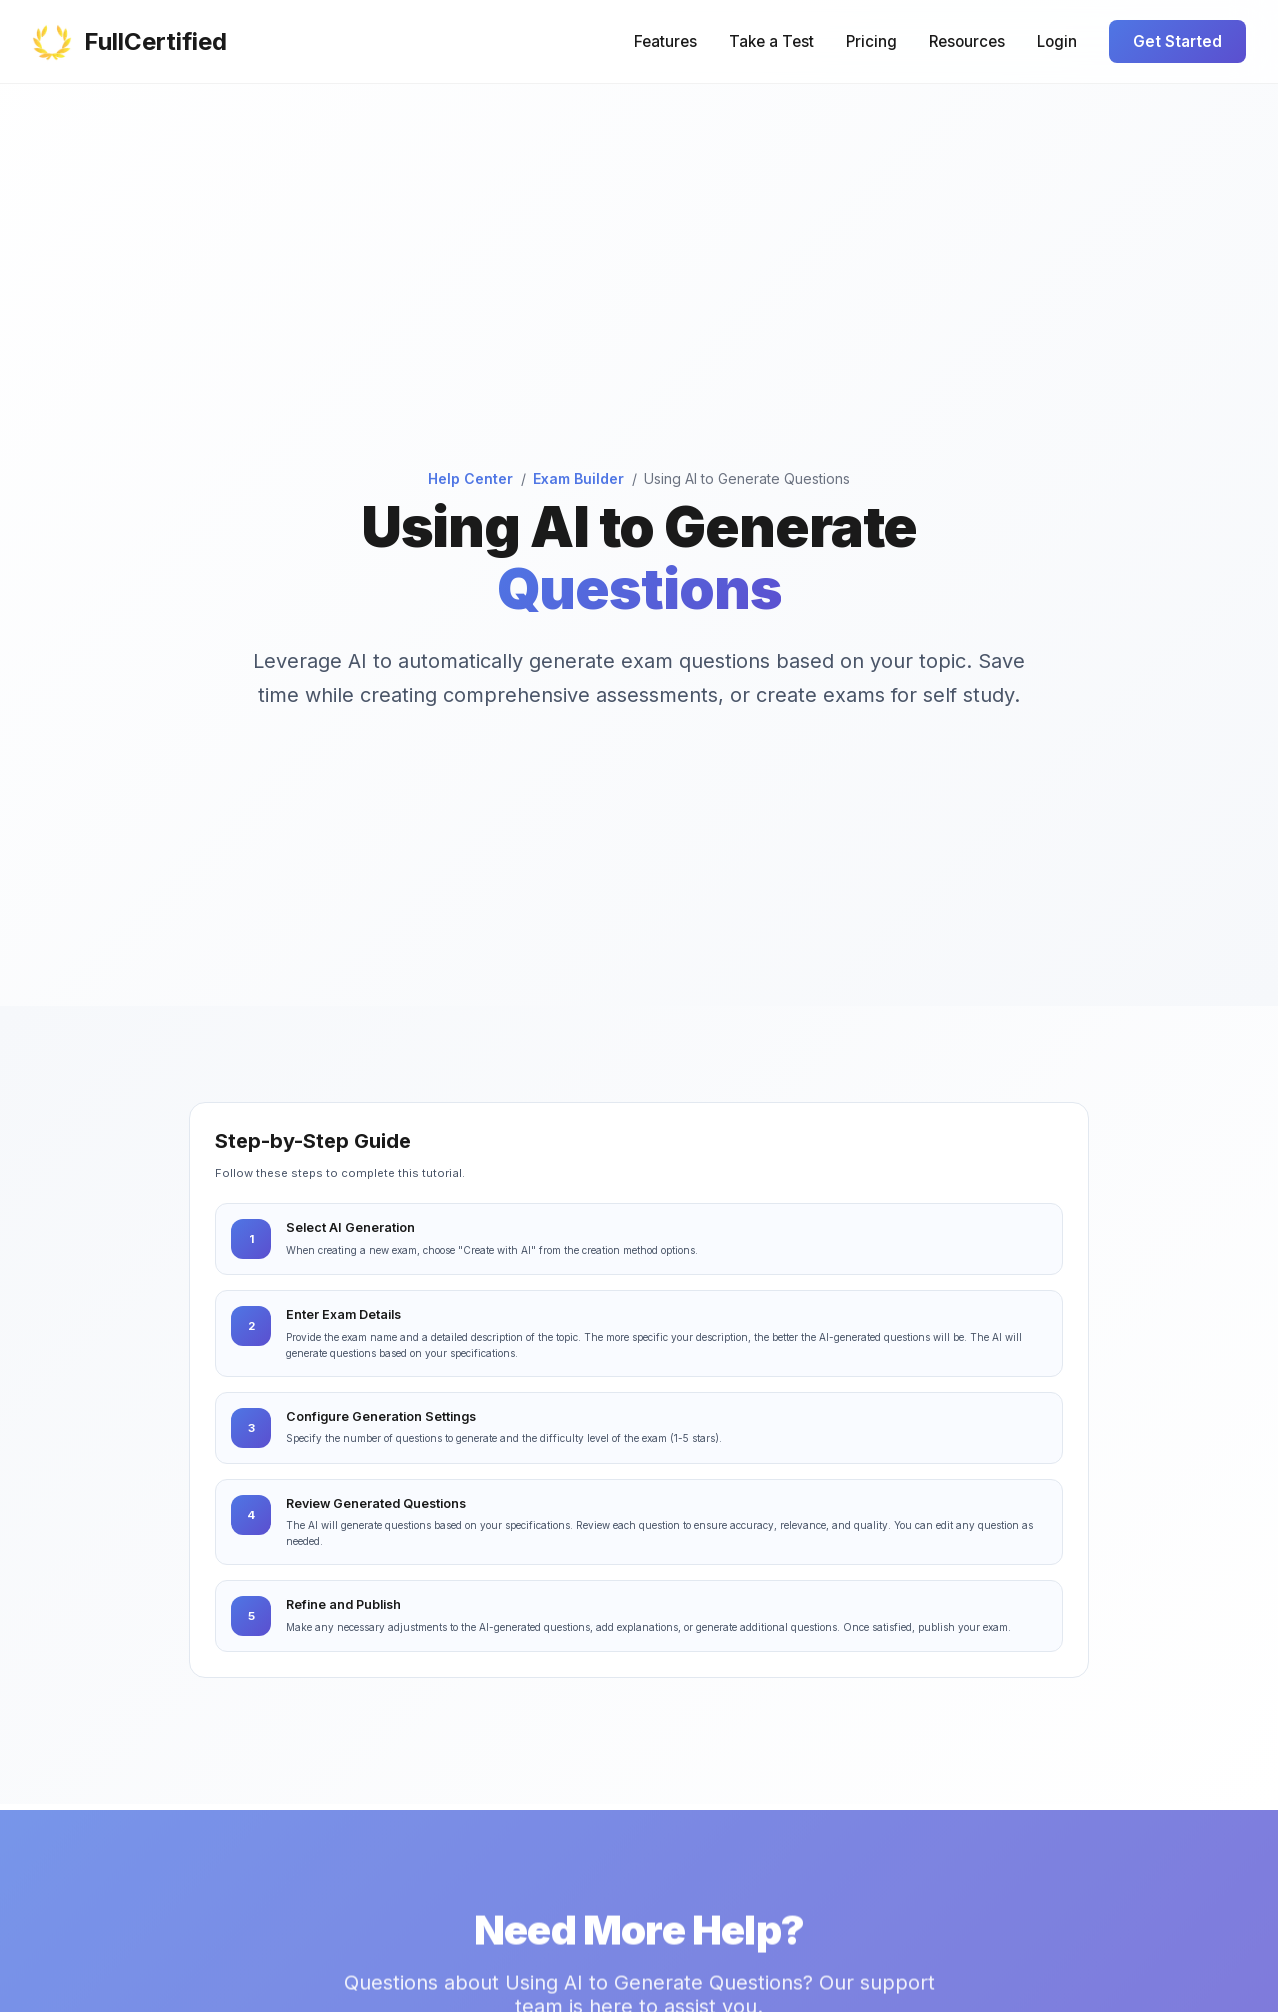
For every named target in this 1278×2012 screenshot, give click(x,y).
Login (1057, 41)
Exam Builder (578, 478)
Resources (967, 41)
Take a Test (771, 41)
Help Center (470, 478)
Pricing (871, 41)
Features (665, 41)
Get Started (1177, 41)
